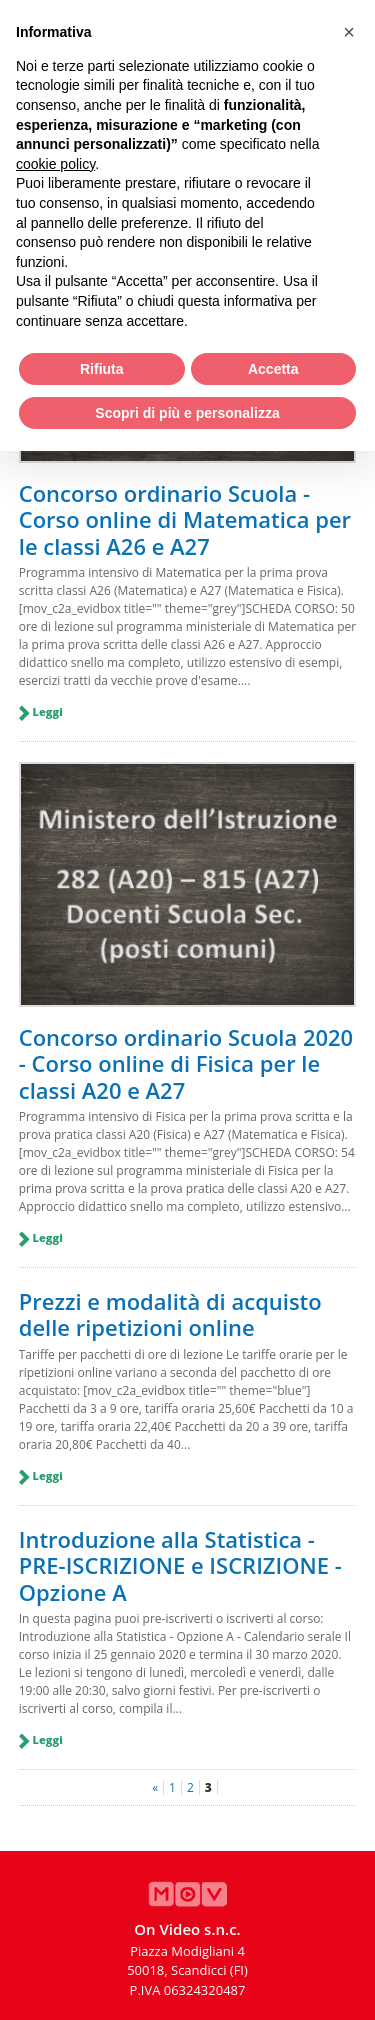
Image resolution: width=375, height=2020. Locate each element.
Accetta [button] (273, 369)
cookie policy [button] (55, 164)
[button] (349, 32)
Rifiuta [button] (102, 369)
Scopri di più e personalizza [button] (187, 413)
